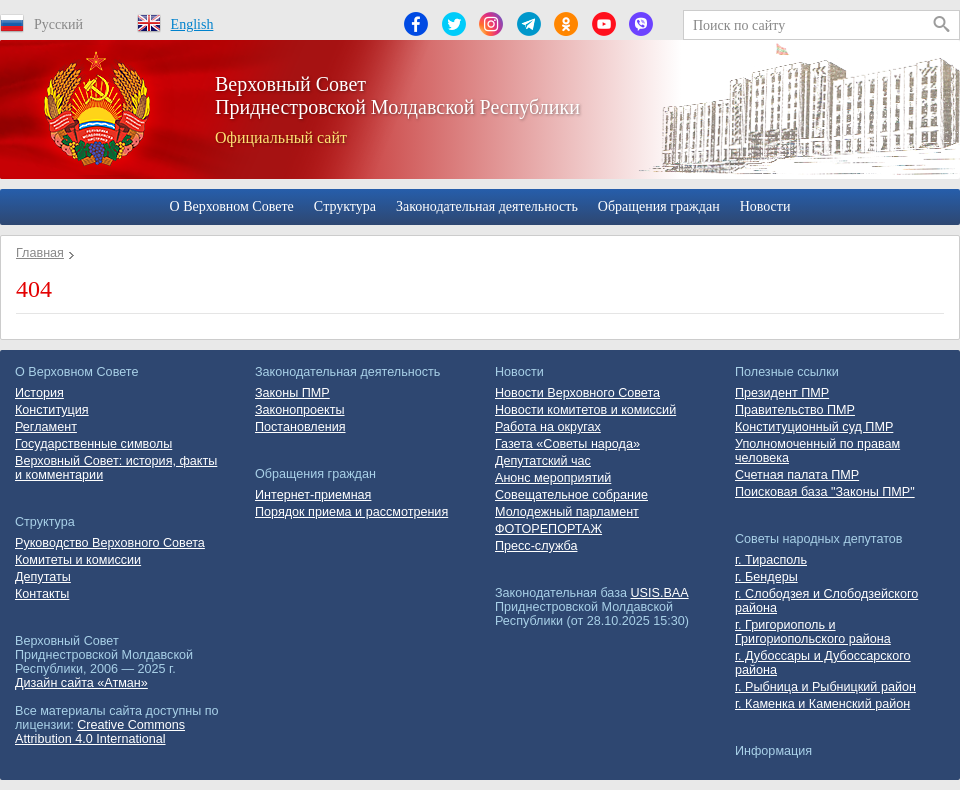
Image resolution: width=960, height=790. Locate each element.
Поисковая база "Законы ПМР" (825, 492)
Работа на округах (548, 427)
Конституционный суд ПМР (814, 427)
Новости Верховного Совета (577, 393)
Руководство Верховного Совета (110, 543)
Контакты (42, 594)
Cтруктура (345, 206)
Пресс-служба (536, 546)
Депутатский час (543, 461)
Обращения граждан (659, 206)
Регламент (46, 427)
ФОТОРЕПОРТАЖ (548, 529)
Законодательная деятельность (487, 206)
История (39, 393)
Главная (40, 253)
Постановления (300, 427)
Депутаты (43, 577)
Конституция (52, 410)
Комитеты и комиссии (78, 560)
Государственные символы (93, 444)
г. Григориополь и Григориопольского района (813, 632)
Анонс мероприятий (553, 478)
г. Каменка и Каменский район (822, 704)
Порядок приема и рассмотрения (351, 512)
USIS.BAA (660, 593)
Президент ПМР (782, 393)
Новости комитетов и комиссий (585, 410)
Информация (773, 751)
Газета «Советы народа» (567, 444)
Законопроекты (300, 410)
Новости (765, 206)
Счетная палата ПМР (797, 475)
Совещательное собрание (571, 495)
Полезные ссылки (787, 372)
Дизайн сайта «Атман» (81, 683)
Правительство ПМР (795, 410)
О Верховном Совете (232, 206)
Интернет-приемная (313, 495)
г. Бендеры (766, 577)
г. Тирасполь (771, 560)
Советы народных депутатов (819, 539)
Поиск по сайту (739, 25)
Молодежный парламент (567, 512)
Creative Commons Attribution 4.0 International (100, 732)
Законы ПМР (292, 393)
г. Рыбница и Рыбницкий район (825, 687)
